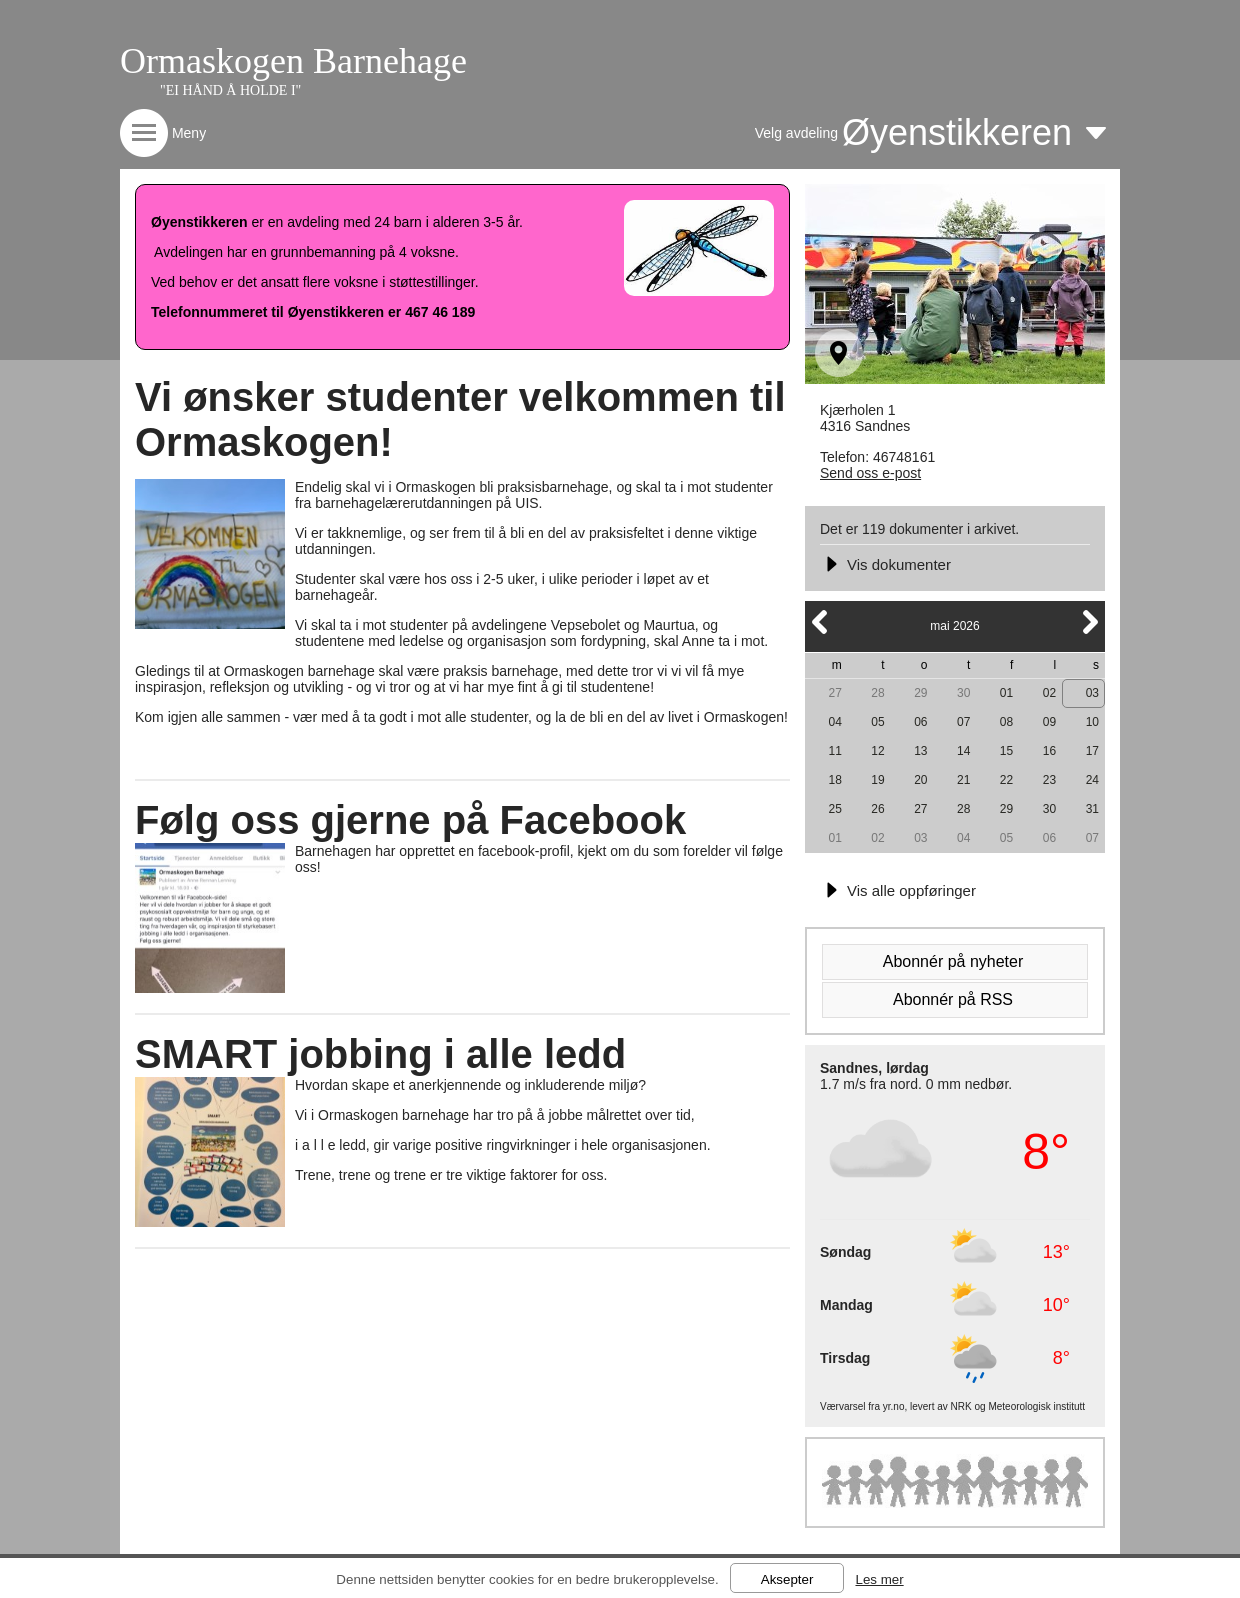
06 (920, 722)
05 (877, 722)
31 (1092, 809)
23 (1049, 780)
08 (1006, 722)
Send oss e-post (870, 473)
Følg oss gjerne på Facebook (410, 820)
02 (1049, 693)
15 (1006, 751)
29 (920, 693)
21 (963, 780)
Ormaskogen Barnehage (293, 61)
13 (920, 751)
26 (877, 809)
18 (834, 780)
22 (1006, 780)
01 (1006, 693)
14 (963, 751)
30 (963, 693)
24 (1092, 780)
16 (1049, 751)
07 (963, 722)
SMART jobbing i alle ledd (380, 1054)
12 (877, 751)
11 (834, 751)
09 (1049, 722)
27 (834, 693)
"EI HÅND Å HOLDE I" (230, 90)
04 (834, 722)
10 (1092, 722)
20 (920, 780)
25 (834, 809)
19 (877, 780)
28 (877, 693)
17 (1092, 751)
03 (1092, 693)
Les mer (879, 1579)
